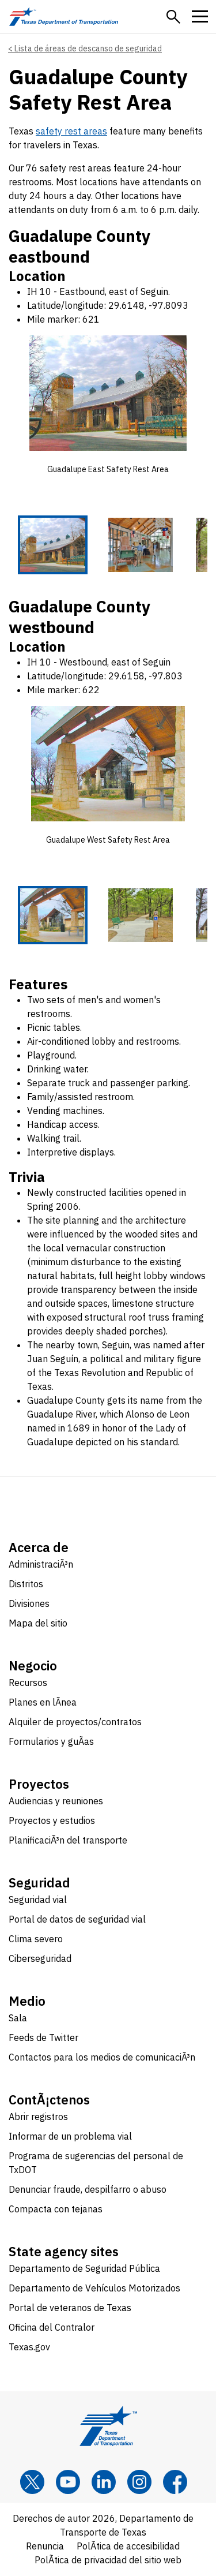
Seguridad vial (38, 1900)
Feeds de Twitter (43, 2038)
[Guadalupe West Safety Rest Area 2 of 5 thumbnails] (140, 915)
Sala (18, 2018)
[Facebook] (175, 2482)
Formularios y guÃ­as (51, 1742)
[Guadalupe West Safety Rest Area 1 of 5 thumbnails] (52, 915)
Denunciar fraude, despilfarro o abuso (87, 2190)
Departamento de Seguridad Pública (84, 2269)
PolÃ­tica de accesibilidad (128, 2546)
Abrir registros (38, 2117)
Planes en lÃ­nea (43, 1702)
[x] (32, 2482)
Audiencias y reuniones (56, 1801)
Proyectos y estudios (52, 1821)
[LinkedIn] (104, 2482)
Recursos (28, 1683)
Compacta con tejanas (56, 2209)
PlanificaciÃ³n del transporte (68, 1840)
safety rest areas (71, 131)
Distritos (26, 1584)
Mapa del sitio (38, 1623)
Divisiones (29, 1604)
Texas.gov (29, 2347)
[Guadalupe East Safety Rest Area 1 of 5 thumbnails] (52, 545)
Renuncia (45, 2546)
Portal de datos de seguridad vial (77, 1920)
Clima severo (36, 1939)
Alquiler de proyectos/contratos (75, 1722)
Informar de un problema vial (70, 2137)
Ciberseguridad (40, 1959)
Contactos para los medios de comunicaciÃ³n (102, 2057)
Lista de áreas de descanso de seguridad (88, 48)
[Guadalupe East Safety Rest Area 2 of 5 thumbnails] (140, 545)
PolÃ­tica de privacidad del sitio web (108, 2560)
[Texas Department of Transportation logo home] (63, 16)
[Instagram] (139, 2482)
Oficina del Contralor (51, 2328)
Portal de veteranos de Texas (70, 2308)
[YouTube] (68, 2482)
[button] (173, 16)
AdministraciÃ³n (41, 1565)
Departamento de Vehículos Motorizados (94, 2288)
